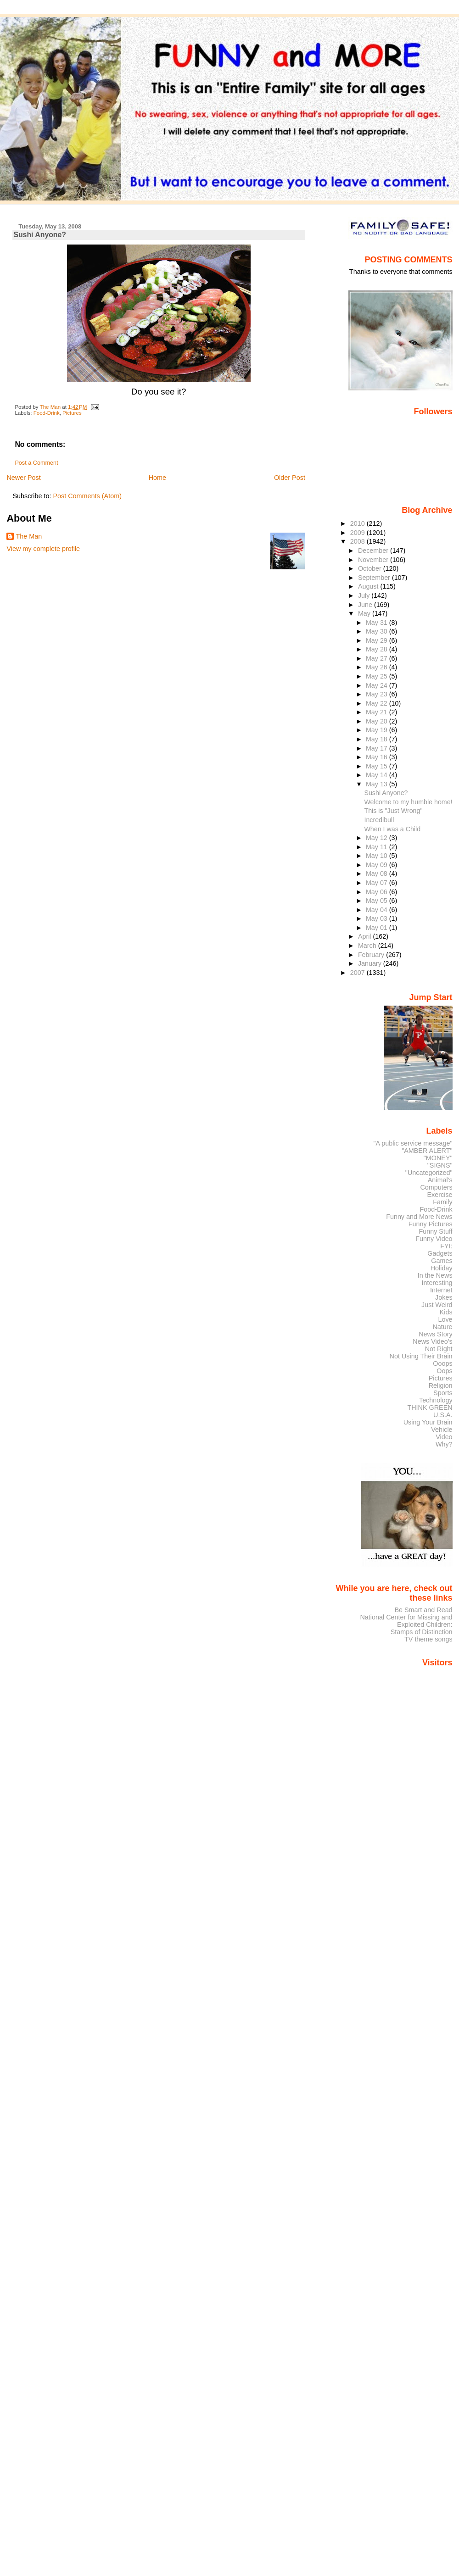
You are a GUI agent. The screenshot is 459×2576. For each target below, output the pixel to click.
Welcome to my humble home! (408, 802)
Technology (436, 1400)
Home (157, 477)
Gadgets (439, 1253)
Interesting (437, 1282)
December (374, 550)
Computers (436, 1187)
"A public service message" (412, 1143)
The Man (29, 536)
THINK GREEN (429, 1407)
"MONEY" (438, 1158)
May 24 (377, 685)
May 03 (377, 918)
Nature (443, 1326)
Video (444, 1437)
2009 (358, 532)
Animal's (440, 1180)
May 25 (377, 676)
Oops (444, 1370)
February (372, 954)
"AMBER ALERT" (427, 1150)
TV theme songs (428, 1639)
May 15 (377, 766)
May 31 (377, 622)
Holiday (442, 1268)
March (368, 945)
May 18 (377, 739)
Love (445, 1319)
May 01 (377, 927)
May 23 (377, 694)
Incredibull (379, 819)
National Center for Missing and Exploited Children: (406, 1620)
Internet (441, 1290)
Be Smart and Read (423, 1609)
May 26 (377, 667)
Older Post (289, 477)
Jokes (444, 1297)
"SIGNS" (440, 1165)
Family (442, 1202)
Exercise (440, 1194)
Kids (446, 1312)
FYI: (446, 1246)
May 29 (377, 640)
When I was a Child (392, 829)
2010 (358, 523)
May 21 (377, 712)
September (375, 577)
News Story (435, 1334)
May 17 (377, 748)
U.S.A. (443, 1415)
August (369, 586)
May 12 (377, 837)
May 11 (377, 847)
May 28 (377, 649)
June (366, 604)
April (365, 936)
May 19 (377, 730)
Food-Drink (47, 413)
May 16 (377, 757)
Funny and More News (419, 1216)
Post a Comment (36, 463)
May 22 (377, 703)
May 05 (377, 900)
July (364, 595)
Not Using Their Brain (421, 1356)
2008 (358, 541)
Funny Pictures (431, 1224)
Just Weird (437, 1304)
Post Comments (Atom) (87, 496)
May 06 (377, 892)
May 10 (377, 855)
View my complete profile (43, 548)
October (370, 568)
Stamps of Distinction (422, 1632)
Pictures (72, 413)
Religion (441, 1385)
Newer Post (23, 477)
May (365, 613)
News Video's (432, 1341)
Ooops (442, 1363)
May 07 (377, 882)
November (374, 559)
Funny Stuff (435, 1231)
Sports (443, 1392)
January (370, 963)
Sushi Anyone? (386, 792)
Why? (444, 1444)
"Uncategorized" (429, 1172)
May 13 (377, 784)
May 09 (377, 864)
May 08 (377, 873)
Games (441, 1260)
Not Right (439, 1348)
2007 (358, 972)
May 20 (377, 721)
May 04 (377, 909)
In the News (435, 1275)
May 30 (377, 631)
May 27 (377, 658)
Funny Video (433, 1238)
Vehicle (441, 1429)
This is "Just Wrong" (393, 810)
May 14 (377, 775)
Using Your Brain (428, 1422)
